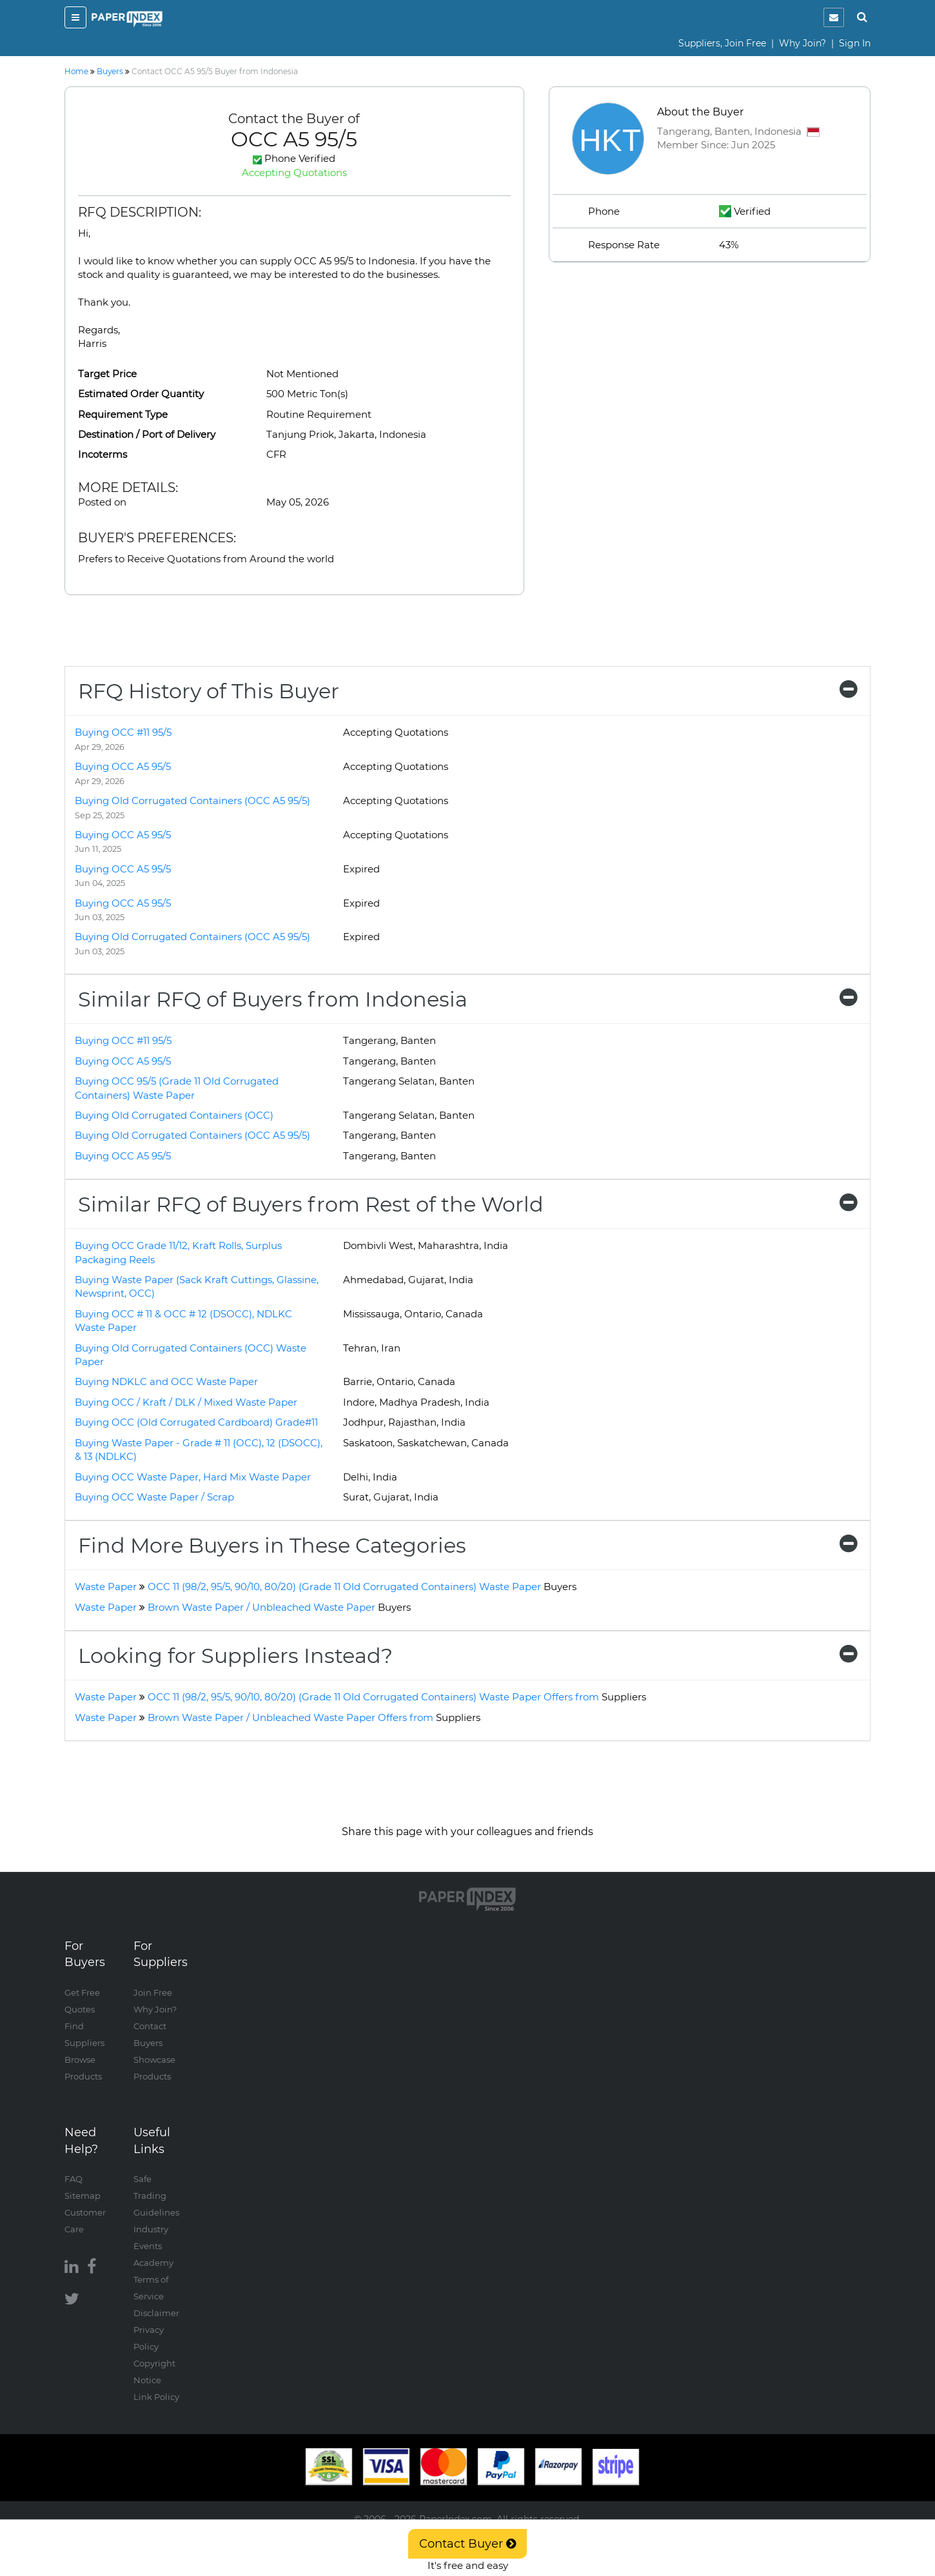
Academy (153, 2262)
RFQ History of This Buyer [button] (467, 690)
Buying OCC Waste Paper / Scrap (154, 1497)
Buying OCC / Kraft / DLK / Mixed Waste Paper (186, 1402)
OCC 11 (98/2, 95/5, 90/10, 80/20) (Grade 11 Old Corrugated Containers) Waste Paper (362, 1586)
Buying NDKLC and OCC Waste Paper (166, 1381)
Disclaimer (156, 2313)
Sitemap (82, 2195)
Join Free (152, 1992)
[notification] (833, 17)
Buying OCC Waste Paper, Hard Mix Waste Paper (193, 1477)
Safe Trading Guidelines (156, 2195)
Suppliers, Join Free (722, 43)
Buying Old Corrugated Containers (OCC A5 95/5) (192, 800)
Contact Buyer (467, 2544)
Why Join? (802, 43)
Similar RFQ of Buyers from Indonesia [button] (467, 999)
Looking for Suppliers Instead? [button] (467, 1655)
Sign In (855, 43)
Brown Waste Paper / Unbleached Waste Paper (279, 1607)
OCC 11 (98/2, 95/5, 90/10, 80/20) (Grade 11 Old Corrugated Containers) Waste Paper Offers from (397, 1697)
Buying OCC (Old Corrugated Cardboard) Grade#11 (196, 1422)
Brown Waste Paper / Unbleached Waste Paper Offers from (314, 1717)
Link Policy (156, 2397)
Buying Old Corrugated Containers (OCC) (174, 1115)
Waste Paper (106, 1586)
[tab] (467, 691)
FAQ (73, 2179)
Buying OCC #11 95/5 (123, 732)
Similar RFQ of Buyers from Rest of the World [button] (467, 1204)
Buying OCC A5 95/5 (123, 766)
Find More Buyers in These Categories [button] (467, 1545)
